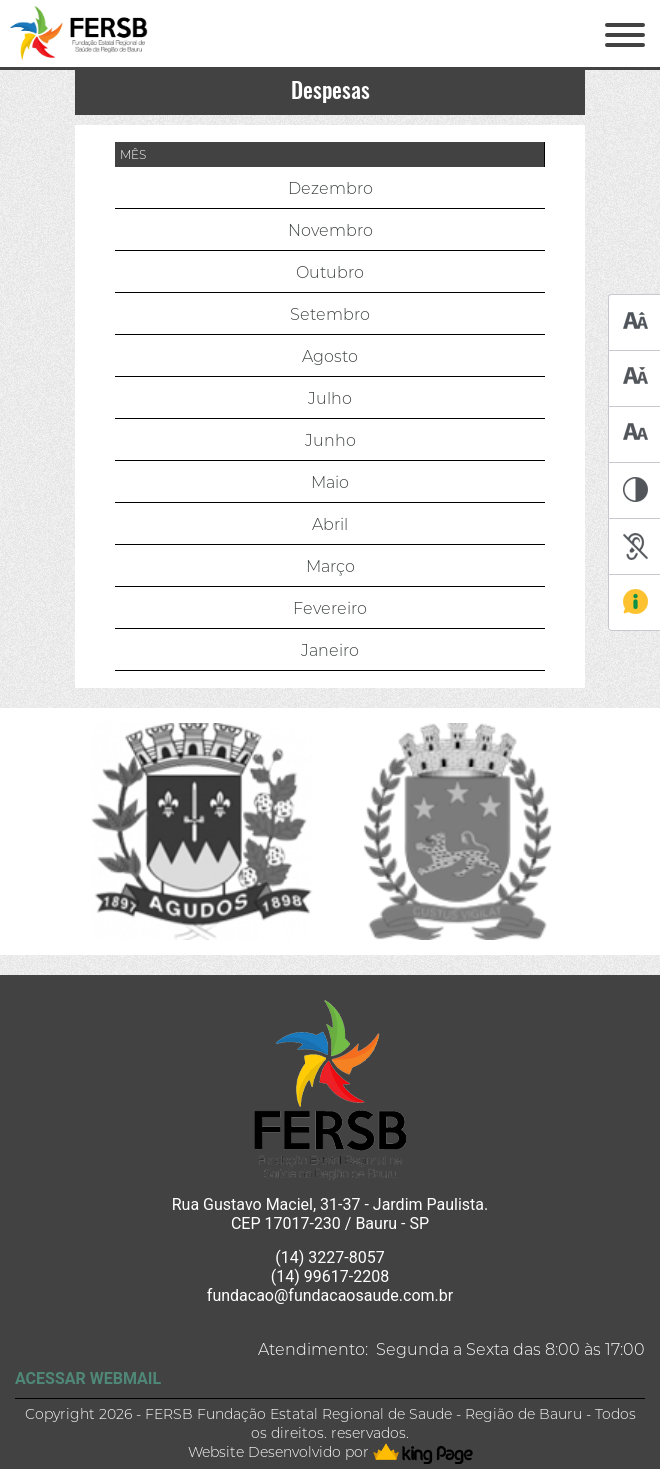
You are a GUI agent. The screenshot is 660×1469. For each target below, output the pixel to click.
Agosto (330, 356)
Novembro (330, 230)
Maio (330, 482)
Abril (330, 524)
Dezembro (330, 188)
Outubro (330, 272)
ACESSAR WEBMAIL (88, 1378)
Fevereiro (330, 608)
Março (330, 566)
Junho (330, 440)
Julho (330, 398)
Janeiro (330, 650)
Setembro (330, 314)
